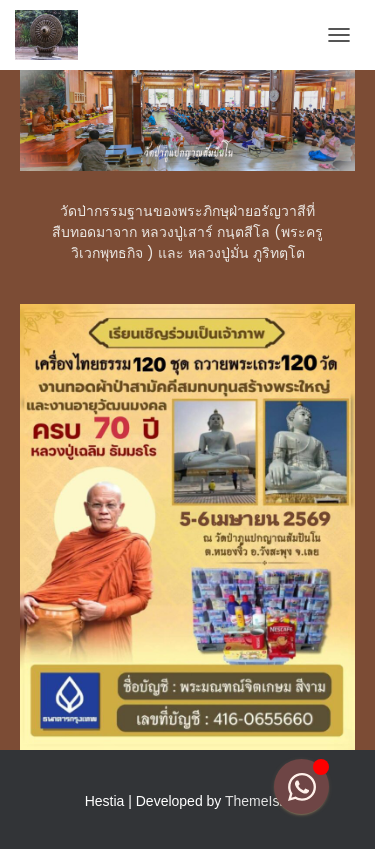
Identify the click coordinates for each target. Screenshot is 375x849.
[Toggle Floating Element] (301, 786)
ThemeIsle (257, 801)
